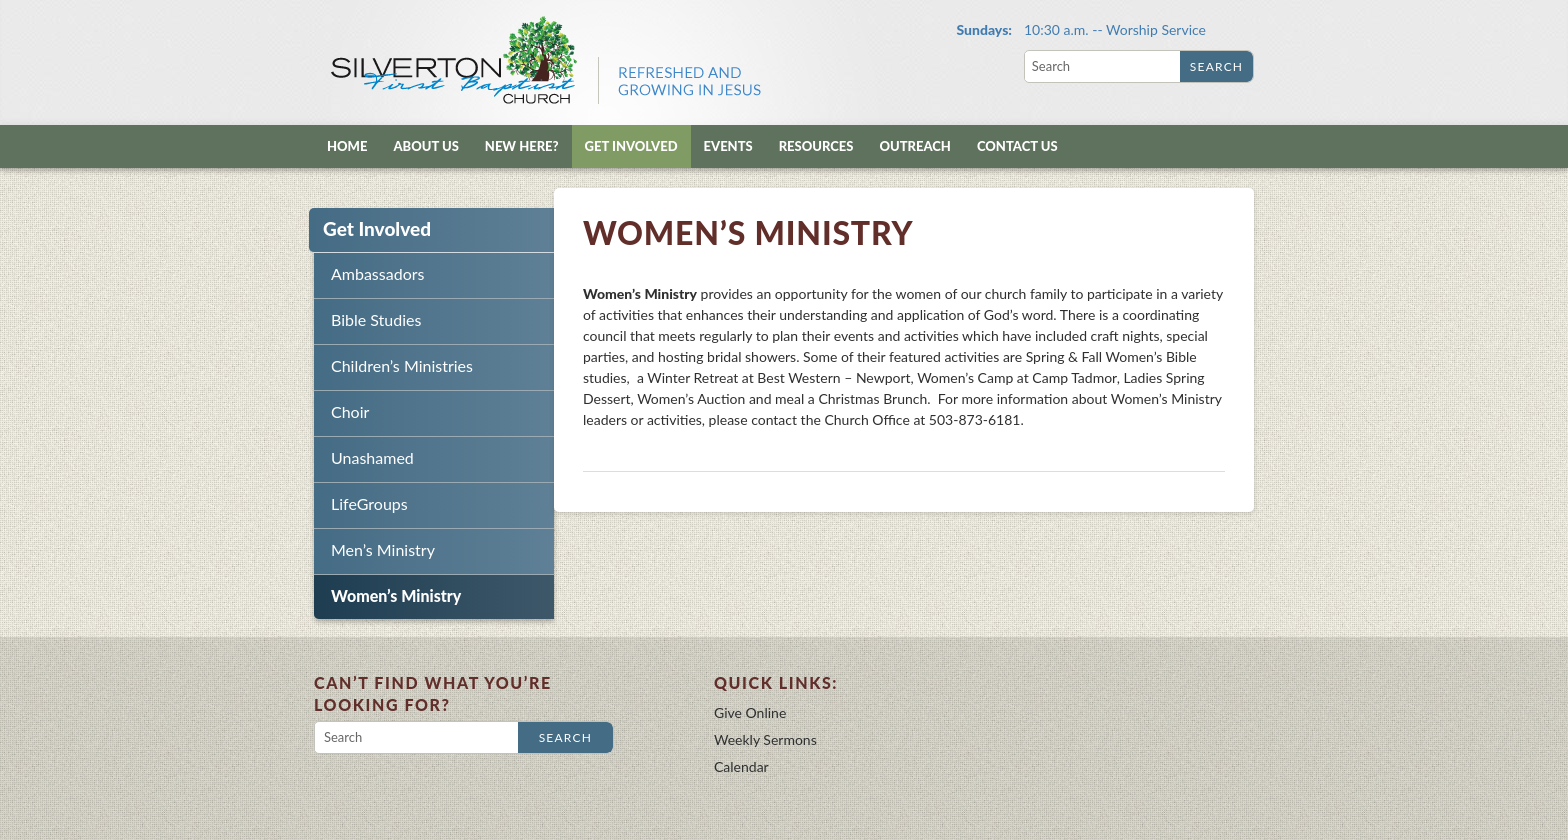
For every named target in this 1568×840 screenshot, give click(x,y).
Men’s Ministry (383, 549)
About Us (425, 146)
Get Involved (631, 146)
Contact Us (1017, 146)
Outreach (914, 146)
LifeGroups (369, 503)
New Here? (522, 146)
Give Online (750, 712)
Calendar (741, 766)
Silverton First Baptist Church (544, 60)
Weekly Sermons (765, 739)
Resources (816, 146)
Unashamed (372, 457)
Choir (350, 411)
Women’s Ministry (396, 595)
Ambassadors (377, 273)
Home (347, 146)
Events (728, 146)
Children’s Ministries (402, 365)
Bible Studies (376, 319)
